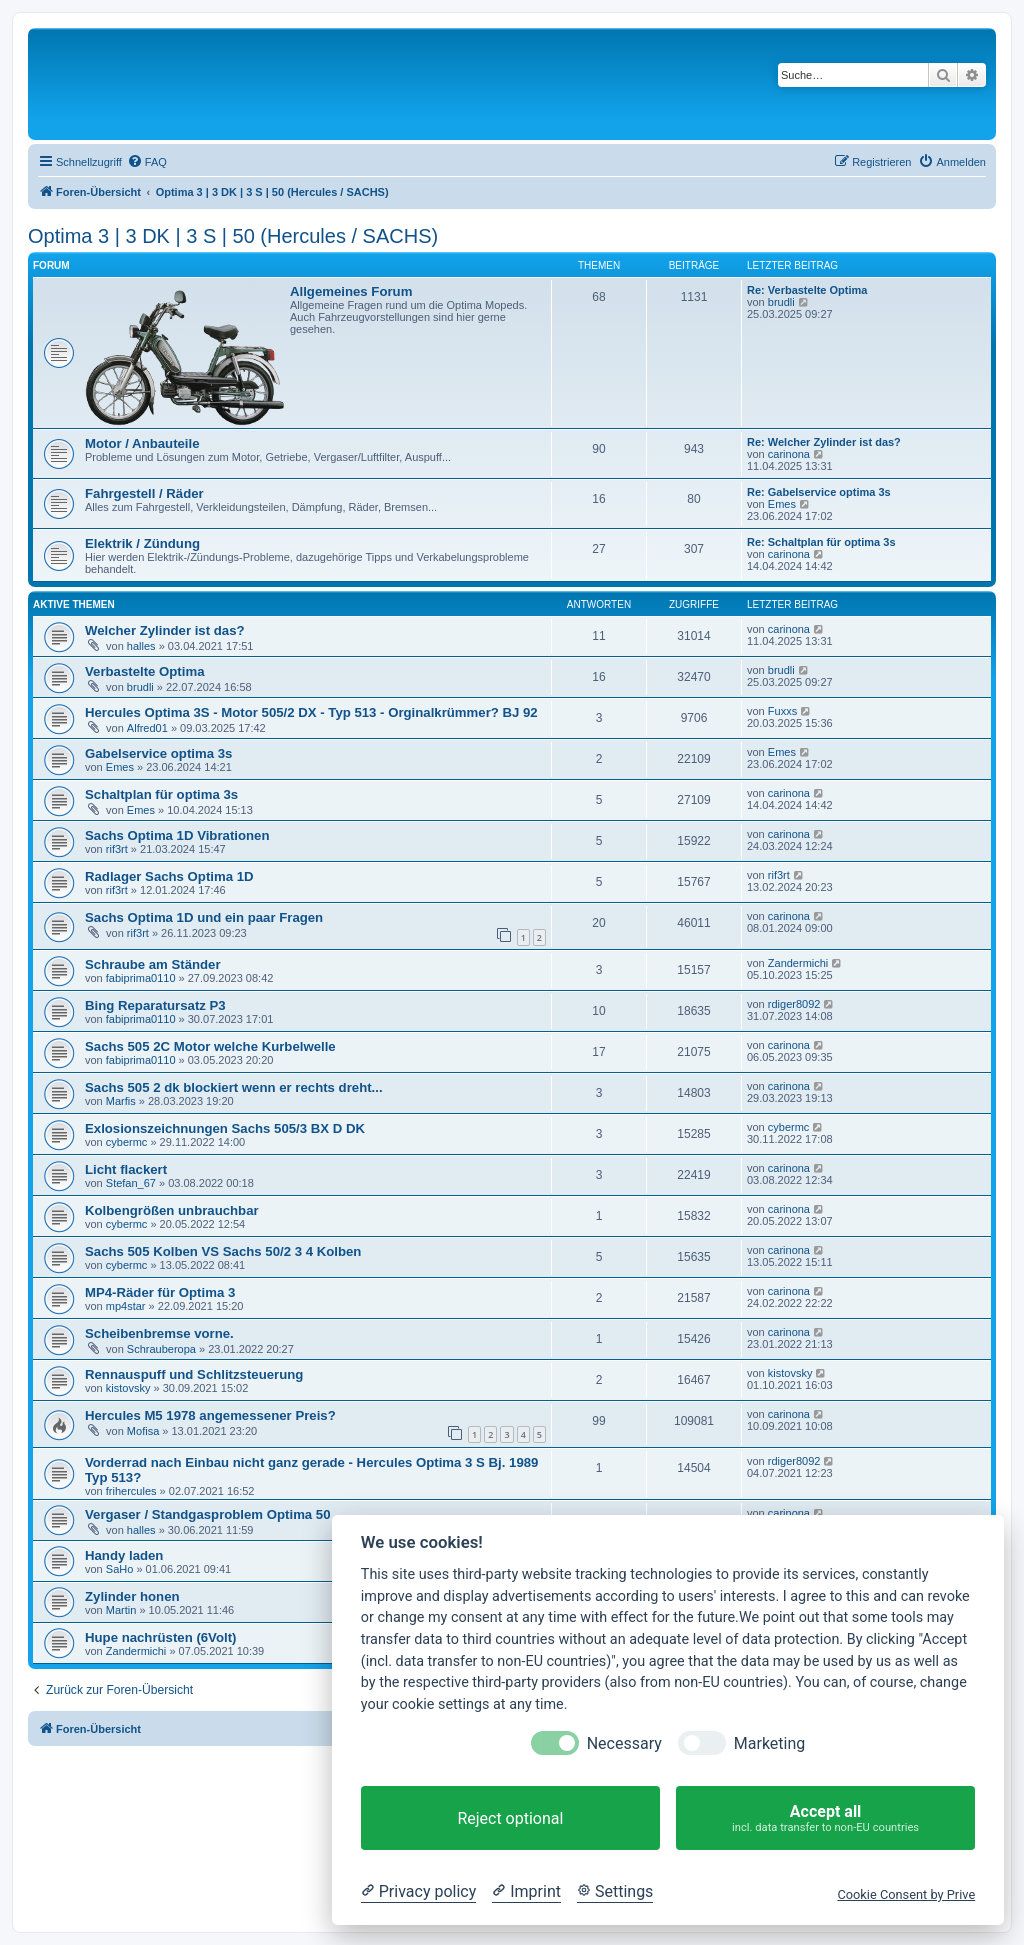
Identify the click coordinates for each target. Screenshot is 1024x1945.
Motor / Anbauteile (142, 443)
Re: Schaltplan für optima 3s (821, 542)
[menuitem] (147, 162)
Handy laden (124, 1555)
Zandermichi (798, 963)
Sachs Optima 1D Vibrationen (177, 835)
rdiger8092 (794, 1004)
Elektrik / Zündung (142, 543)
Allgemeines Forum (351, 291)
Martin (121, 1610)
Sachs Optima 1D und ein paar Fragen (204, 917)
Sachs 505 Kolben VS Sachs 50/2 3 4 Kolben (223, 1251)
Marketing (769, 1743)
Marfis (121, 1101)
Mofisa (143, 1431)
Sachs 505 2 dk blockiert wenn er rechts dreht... (234, 1087)
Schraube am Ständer (153, 964)
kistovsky (128, 1388)
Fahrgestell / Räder (144, 493)
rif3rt (117, 849)
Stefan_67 (131, 1183)
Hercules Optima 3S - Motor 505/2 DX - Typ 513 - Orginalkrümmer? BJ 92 (311, 712)
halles (141, 646)
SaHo (120, 1569)
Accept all (825, 1818)
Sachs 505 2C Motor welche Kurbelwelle (210, 1046)
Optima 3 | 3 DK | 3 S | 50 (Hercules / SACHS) (233, 236)
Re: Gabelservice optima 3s (819, 492)
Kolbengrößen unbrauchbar (172, 1210)
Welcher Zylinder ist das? (165, 630)
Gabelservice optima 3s (158, 753)
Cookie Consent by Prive (906, 1894)
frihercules (131, 1491)
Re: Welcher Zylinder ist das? (824, 442)
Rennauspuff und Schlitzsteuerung (194, 1374)
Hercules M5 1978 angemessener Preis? (210, 1415)
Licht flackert (126, 1169)
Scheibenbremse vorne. (159, 1333)
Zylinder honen (132, 1596)
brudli (781, 302)
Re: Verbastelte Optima (807, 290)
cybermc (127, 1142)
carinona (789, 454)
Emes (782, 504)
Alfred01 (147, 728)
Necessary (624, 1743)
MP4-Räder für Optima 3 (160, 1292)
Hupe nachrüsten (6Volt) (160, 1637)
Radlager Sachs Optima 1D (169, 876)
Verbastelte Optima (144, 671)
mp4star (126, 1306)
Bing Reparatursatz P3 (155, 1005)
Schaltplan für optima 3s (161, 794)
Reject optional (510, 1818)
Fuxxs (782, 711)
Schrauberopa (161, 1349)
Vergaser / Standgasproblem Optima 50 (208, 1514)
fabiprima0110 (141, 978)
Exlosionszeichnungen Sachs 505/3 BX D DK (225, 1128)
